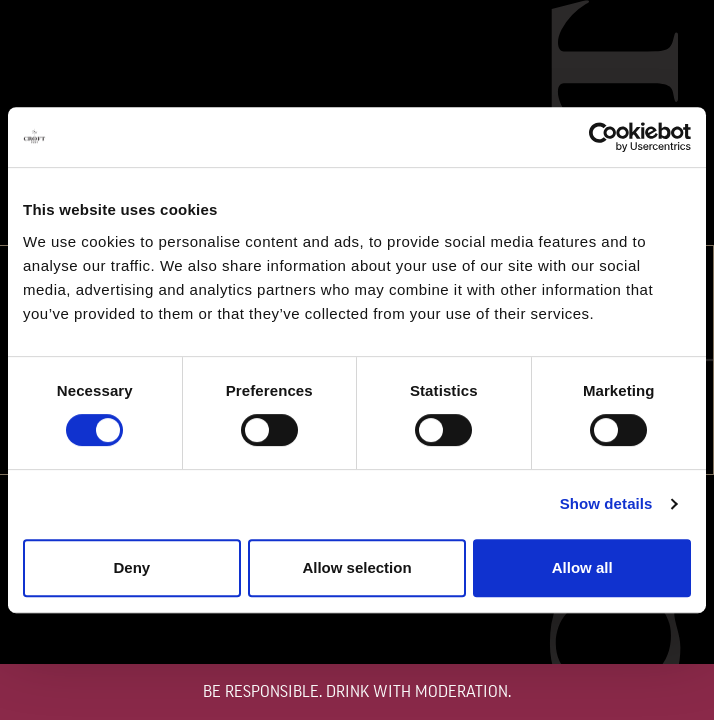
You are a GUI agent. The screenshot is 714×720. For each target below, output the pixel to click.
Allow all (582, 567)
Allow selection (356, 567)
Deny (131, 567)
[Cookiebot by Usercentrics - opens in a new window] (603, 137)
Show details (606, 503)
